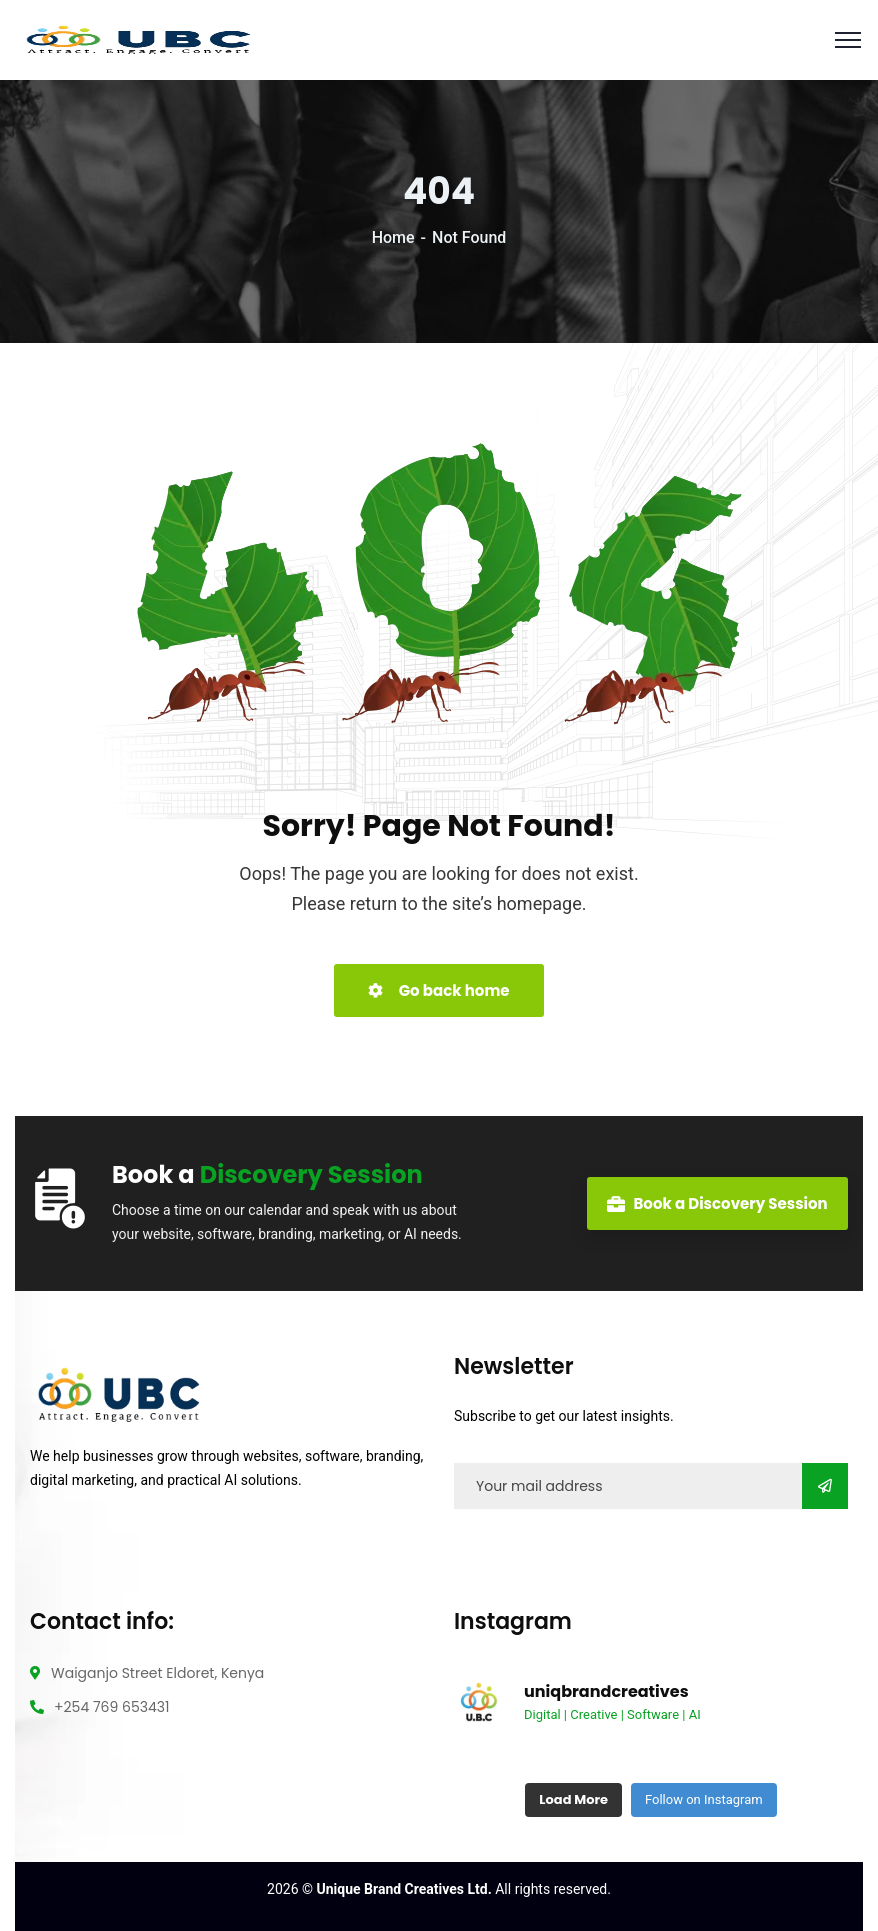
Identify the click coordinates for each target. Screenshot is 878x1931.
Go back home (438, 990)
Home (393, 237)
